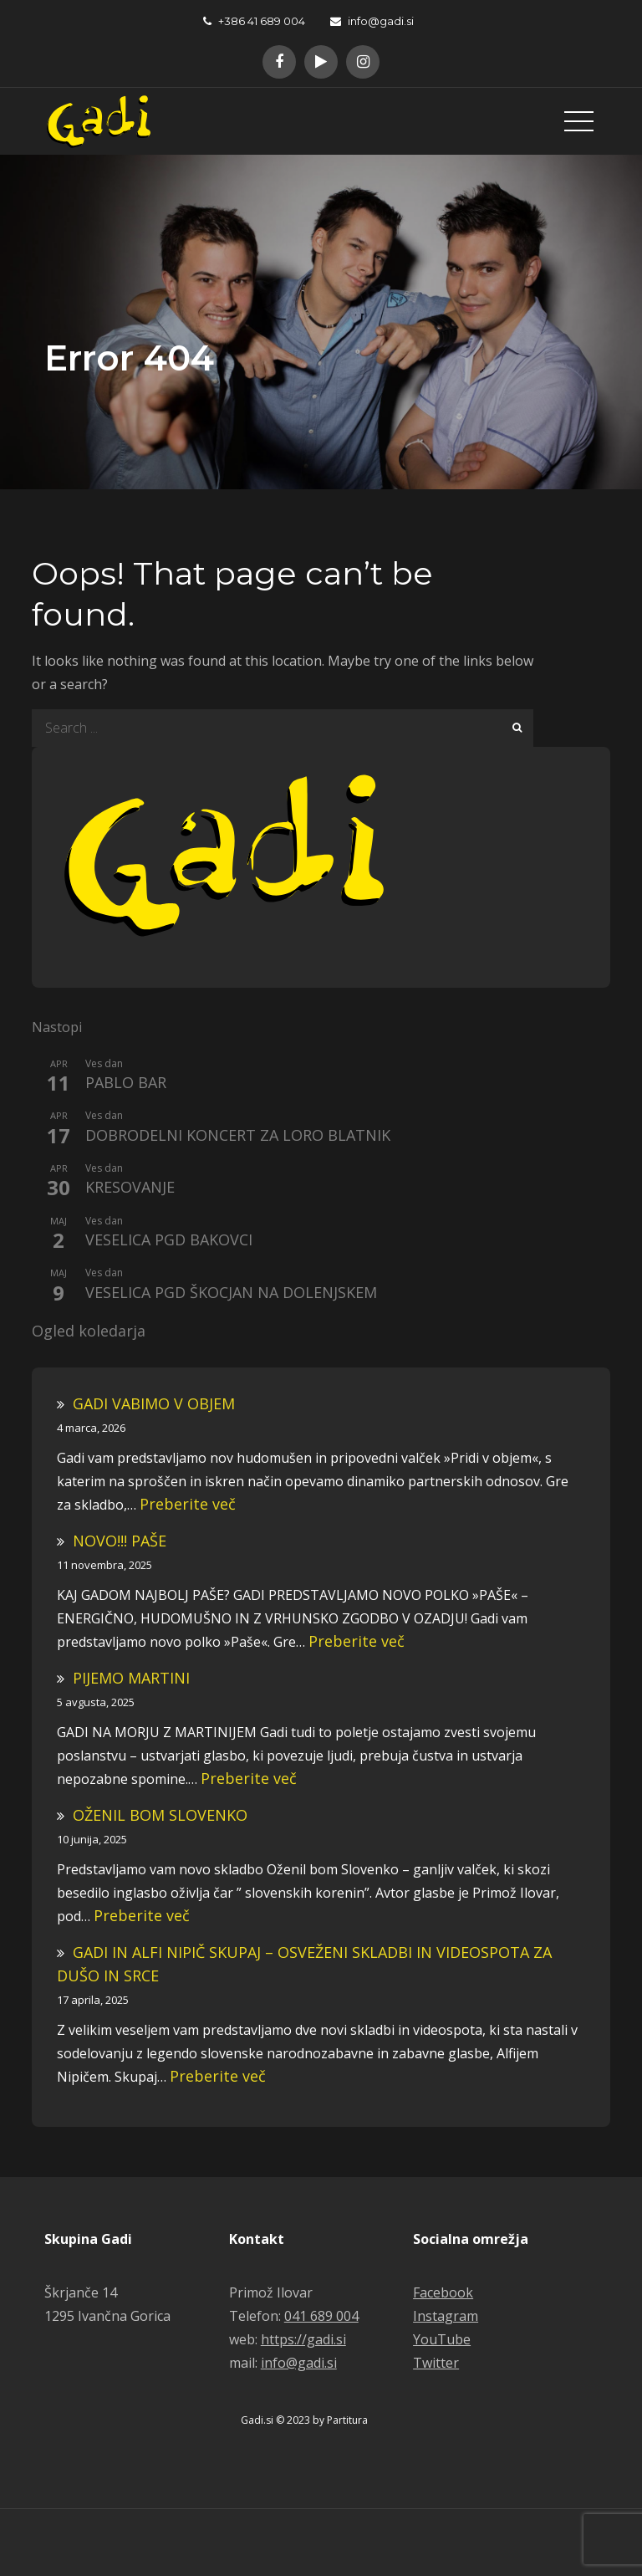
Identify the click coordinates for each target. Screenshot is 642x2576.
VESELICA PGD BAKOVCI (168, 1240)
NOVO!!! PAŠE (119, 1541)
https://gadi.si (303, 2339)
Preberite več (188, 1504)
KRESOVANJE (130, 1187)
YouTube (442, 2339)
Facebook (443, 2292)
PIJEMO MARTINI (131, 1678)
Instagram (445, 2316)
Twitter (436, 2363)
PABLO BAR (125, 1083)
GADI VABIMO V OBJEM (154, 1403)
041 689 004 (321, 2316)
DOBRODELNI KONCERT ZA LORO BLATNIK (237, 1136)
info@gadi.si (372, 21)
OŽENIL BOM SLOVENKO (160, 1815)
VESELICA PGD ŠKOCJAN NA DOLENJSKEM (231, 1293)
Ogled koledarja (88, 1331)
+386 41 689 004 (254, 21)
